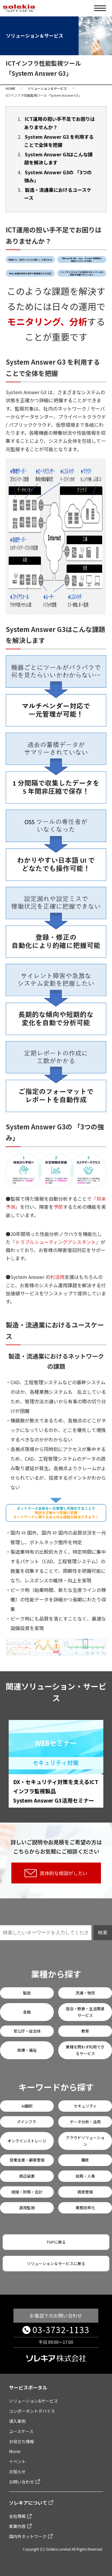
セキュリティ (85, 2106)
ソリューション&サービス (33, 2401)
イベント (17, 2461)
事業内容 (17, 2526)
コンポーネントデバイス (32, 2411)
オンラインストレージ (26, 2141)
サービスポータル (28, 2387)
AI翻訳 (27, 2106)
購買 (85, 2160)
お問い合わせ (21, 2482)
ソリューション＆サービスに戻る (56, 2263)
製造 (27, 1993)
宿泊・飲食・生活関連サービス (85, 2012)
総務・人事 (85, 2176)
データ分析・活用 (85, 2122)
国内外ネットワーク (28, 2536)
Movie (15, 2451)
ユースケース (21, 2431)
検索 (103, 1932)
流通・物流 (85, 1993)
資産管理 (85, 2192)
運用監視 (27, 2207)
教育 (85, 2031)
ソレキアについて (28, 2502)
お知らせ (17, 2472)
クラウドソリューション (85, 2141)
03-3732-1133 (61, 2329)
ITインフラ (27, 2122)
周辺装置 (27, 2176)
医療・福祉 (27, 2050)
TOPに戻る (56, 2242)
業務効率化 (85, 2207)
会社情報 (17, 2516)
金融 (27, 2012)
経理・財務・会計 (26, 2192)
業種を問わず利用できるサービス (85, 2050)
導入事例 (17, 2421)
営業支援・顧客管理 (27, 2160)
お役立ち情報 (21, 2441)
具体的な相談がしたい (56, 1873)
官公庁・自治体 (27, 2031)
